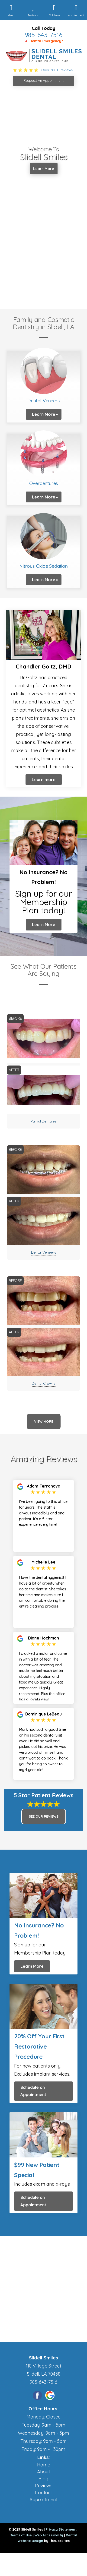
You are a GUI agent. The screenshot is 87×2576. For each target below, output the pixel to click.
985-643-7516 (43, 35)
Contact (43, 2492)
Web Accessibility (49, 2535)
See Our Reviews (43, 1816)
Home (43, 2465)
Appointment (43, 2499)
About (43, 2472)
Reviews (43, 2485)
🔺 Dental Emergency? (43, 41)
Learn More (43, 168)
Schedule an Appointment (33, 2091)
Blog (43, 2478)
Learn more (43, 779)
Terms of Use (21, 2535)
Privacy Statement (61, 2529)
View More (43, 1421)
